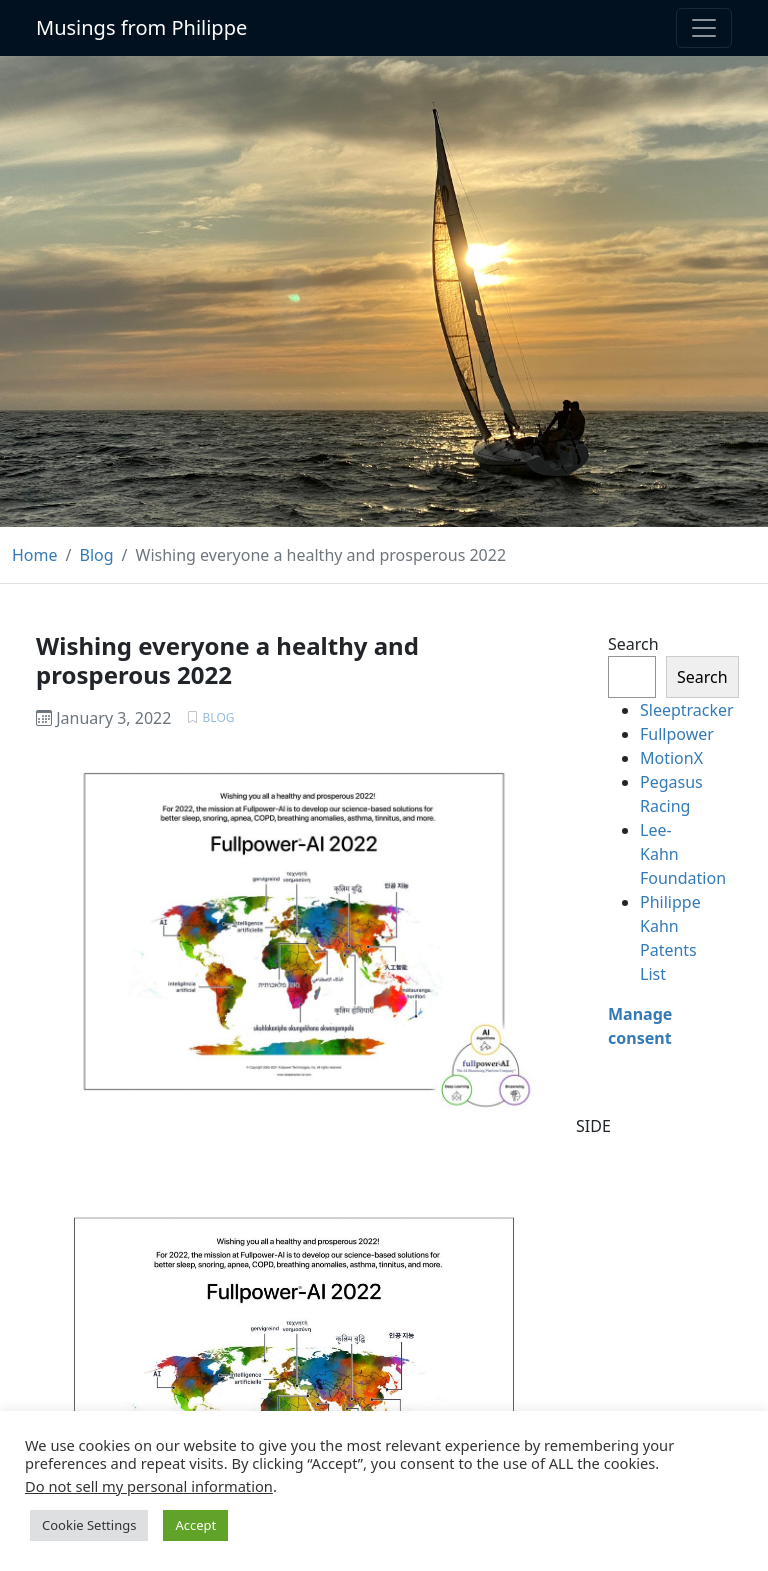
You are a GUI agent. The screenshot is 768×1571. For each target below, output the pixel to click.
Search (633, 644)
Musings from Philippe (141, 27)
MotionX (671, 758)
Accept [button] (195, 1525)
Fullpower (677, 734)
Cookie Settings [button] (89, 1525)
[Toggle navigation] (704, 28)
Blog (219, 717)
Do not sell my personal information (149, 1486)
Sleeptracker (687, 710)
